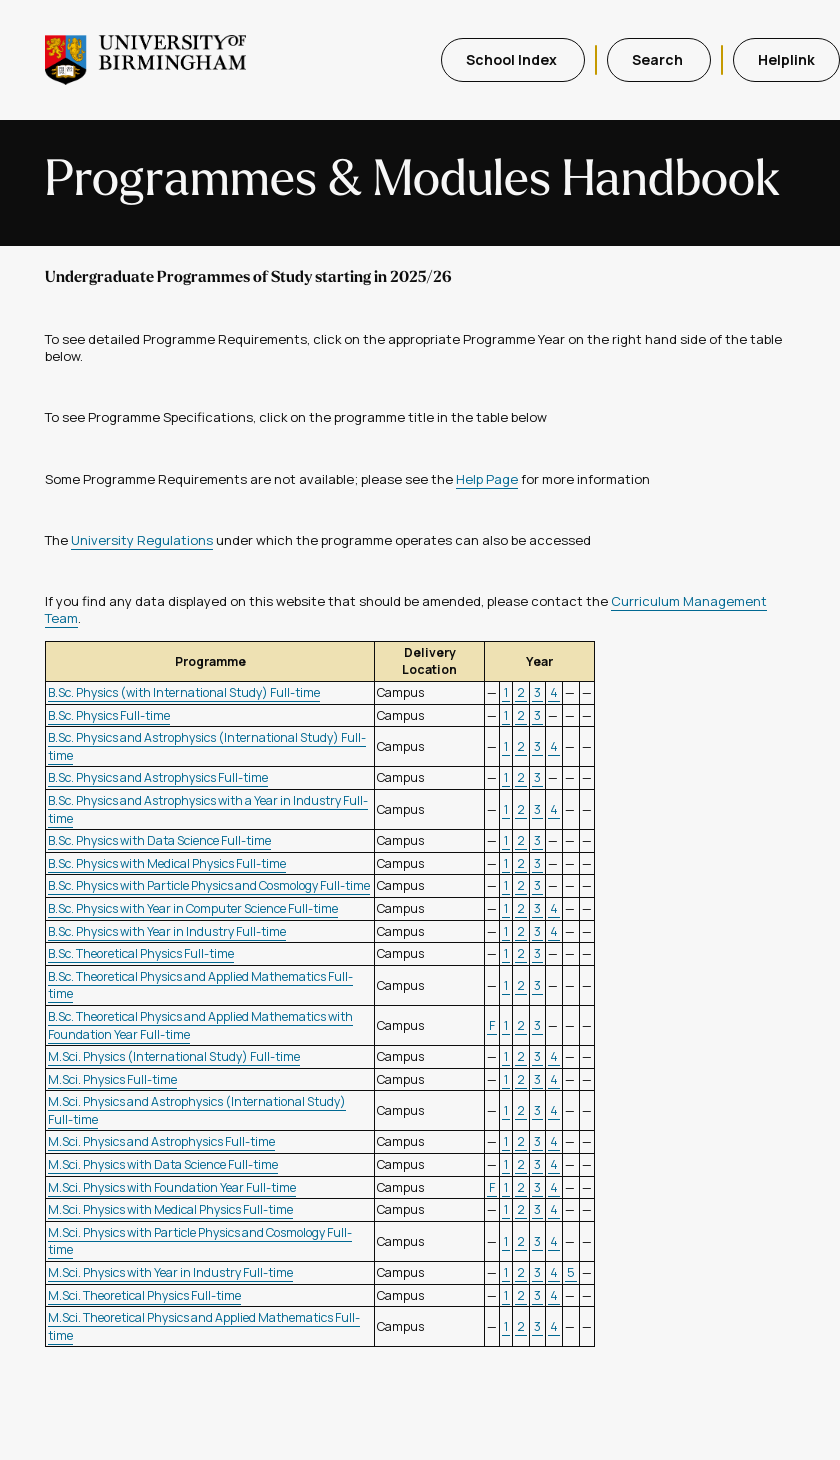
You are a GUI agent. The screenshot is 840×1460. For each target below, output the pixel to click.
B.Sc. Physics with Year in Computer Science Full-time (193, 908)
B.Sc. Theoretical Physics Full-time (141, 953)
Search (659, 59)
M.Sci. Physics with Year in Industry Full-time (170, 1272)
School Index (513, 59)
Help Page (487, 479)
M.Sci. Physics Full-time (112, 1079)
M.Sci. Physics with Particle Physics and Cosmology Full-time (200, 1241)
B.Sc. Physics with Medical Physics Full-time (167, 863)
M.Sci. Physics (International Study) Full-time (174, 1056)
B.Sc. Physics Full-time (109, 715)
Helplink (786, 59)
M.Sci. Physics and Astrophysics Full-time (161, 1141)
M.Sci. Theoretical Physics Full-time (144, 1295)
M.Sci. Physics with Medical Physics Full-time (170, 1209)
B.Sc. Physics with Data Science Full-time (159, 840)
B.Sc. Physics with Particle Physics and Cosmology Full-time (209, 885)
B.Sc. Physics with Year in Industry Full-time (167, 931)
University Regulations (142, 540)
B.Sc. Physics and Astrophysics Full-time (158, 777)
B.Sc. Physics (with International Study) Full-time (184, 692)
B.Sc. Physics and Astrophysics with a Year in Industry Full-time (208, 809)
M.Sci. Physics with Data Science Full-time (163, 1164)
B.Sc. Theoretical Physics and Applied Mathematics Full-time (200, 985)
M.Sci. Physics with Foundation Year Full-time (172, 1187)
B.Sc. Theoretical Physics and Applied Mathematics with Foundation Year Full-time (200, 1025)
